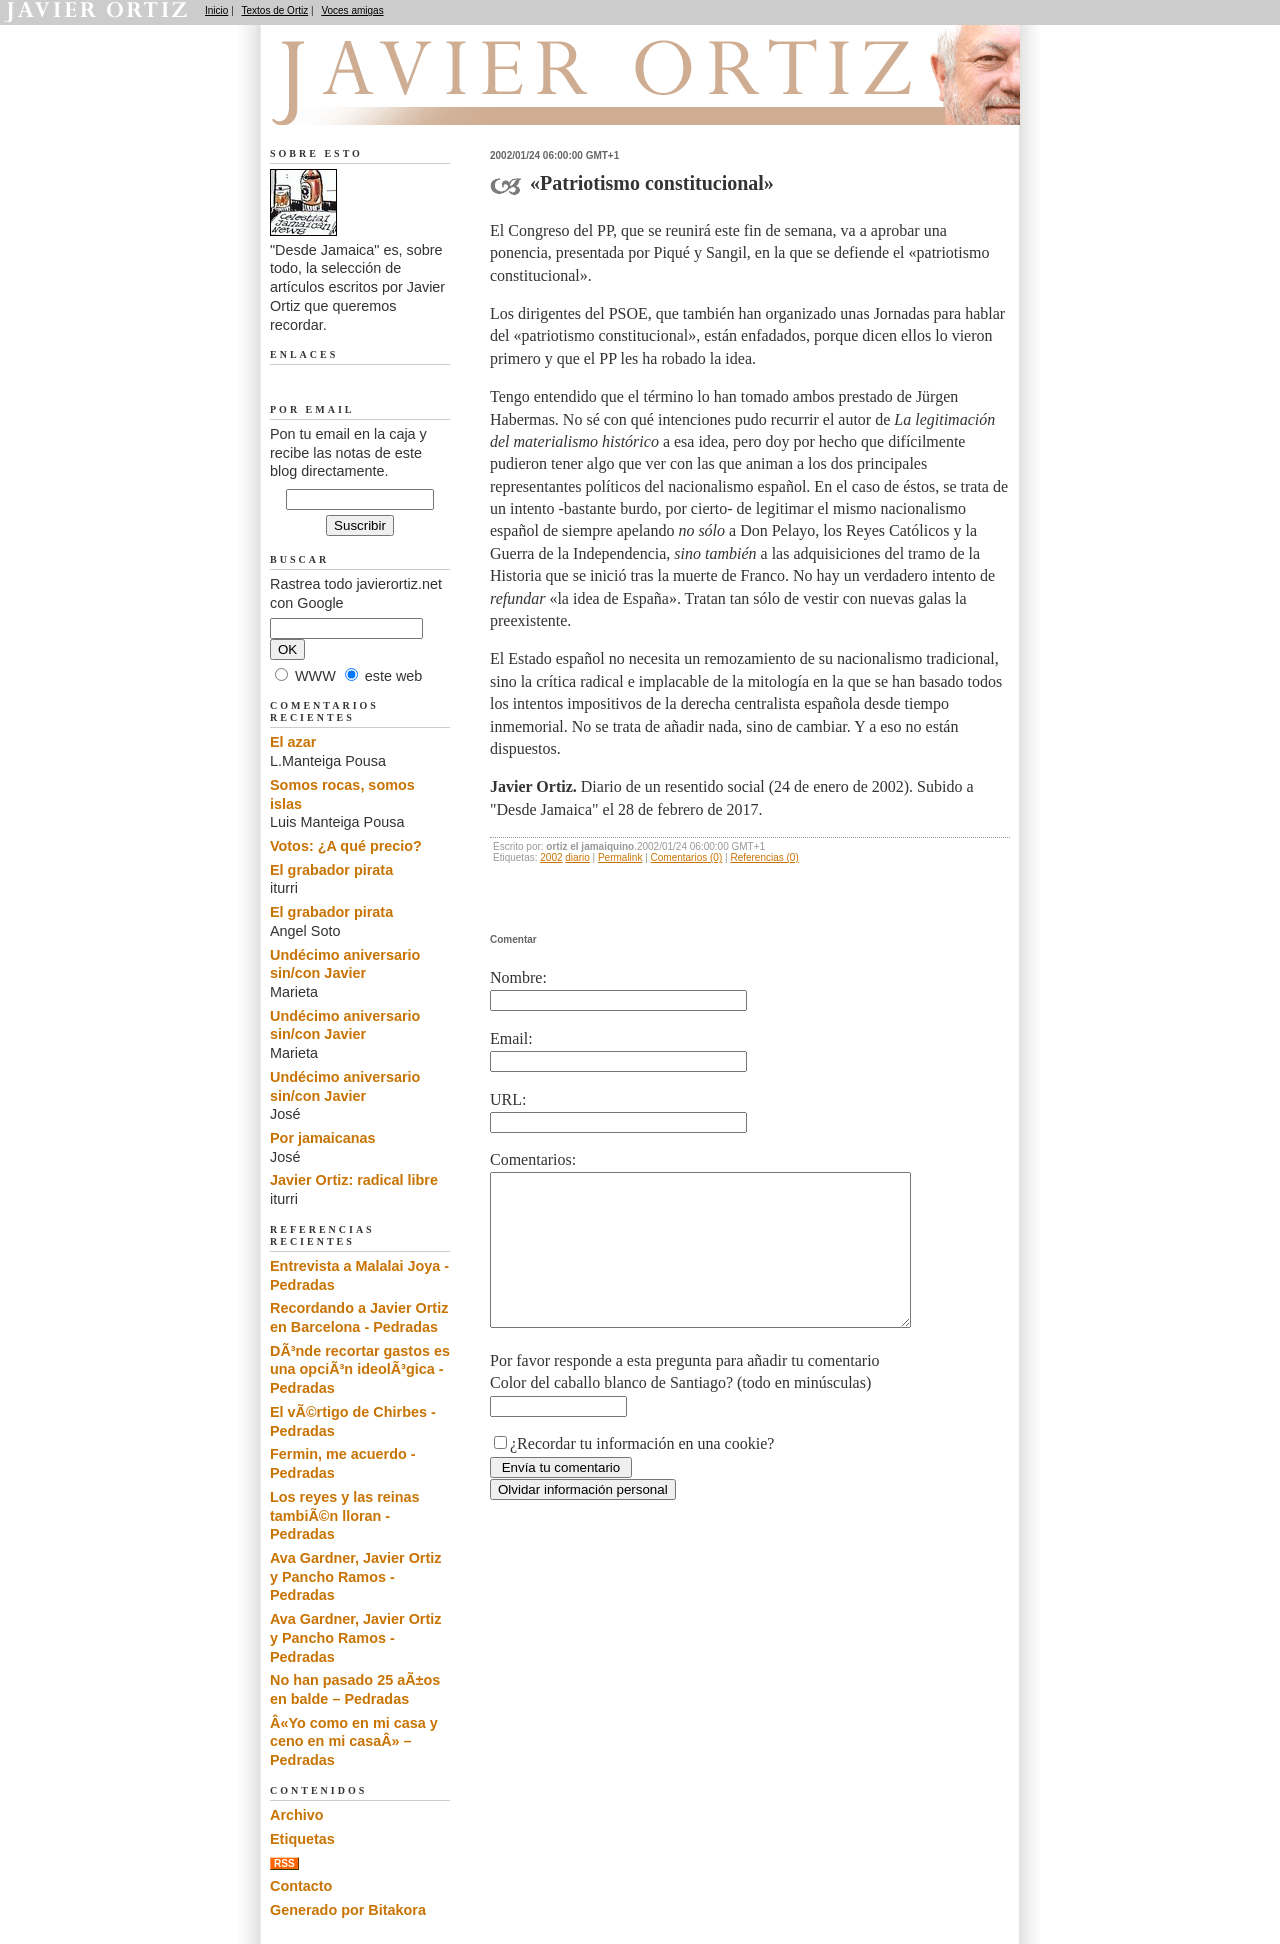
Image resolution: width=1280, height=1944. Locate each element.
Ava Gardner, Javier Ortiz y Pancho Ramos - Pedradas (355, 1576)
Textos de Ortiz (275, 10)
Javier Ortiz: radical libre (354, 1180)
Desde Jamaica (377, 101)
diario (577, 857)
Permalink (620, 857)
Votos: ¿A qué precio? (346, 846)
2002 (551, 857)
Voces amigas (352, 10)
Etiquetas (302, 1839)
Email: (511, 1038)
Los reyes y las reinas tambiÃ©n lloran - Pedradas (345, 1515)
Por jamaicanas (323, 1138)
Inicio (216, 10)
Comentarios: (533, 1159)
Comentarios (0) (687, 857)
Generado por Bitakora (348, 1910)
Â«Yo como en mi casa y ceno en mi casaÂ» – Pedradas (354, 1741)
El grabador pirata (331, 870)
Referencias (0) (764, 857)
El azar (293, 742)
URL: (508, 1099)
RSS (284, 1863)
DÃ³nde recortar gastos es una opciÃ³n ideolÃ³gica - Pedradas (360, 1369)
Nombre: (518, 977)
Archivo (297, 1815)
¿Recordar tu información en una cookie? (642, 1473)
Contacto (301, 1886)
